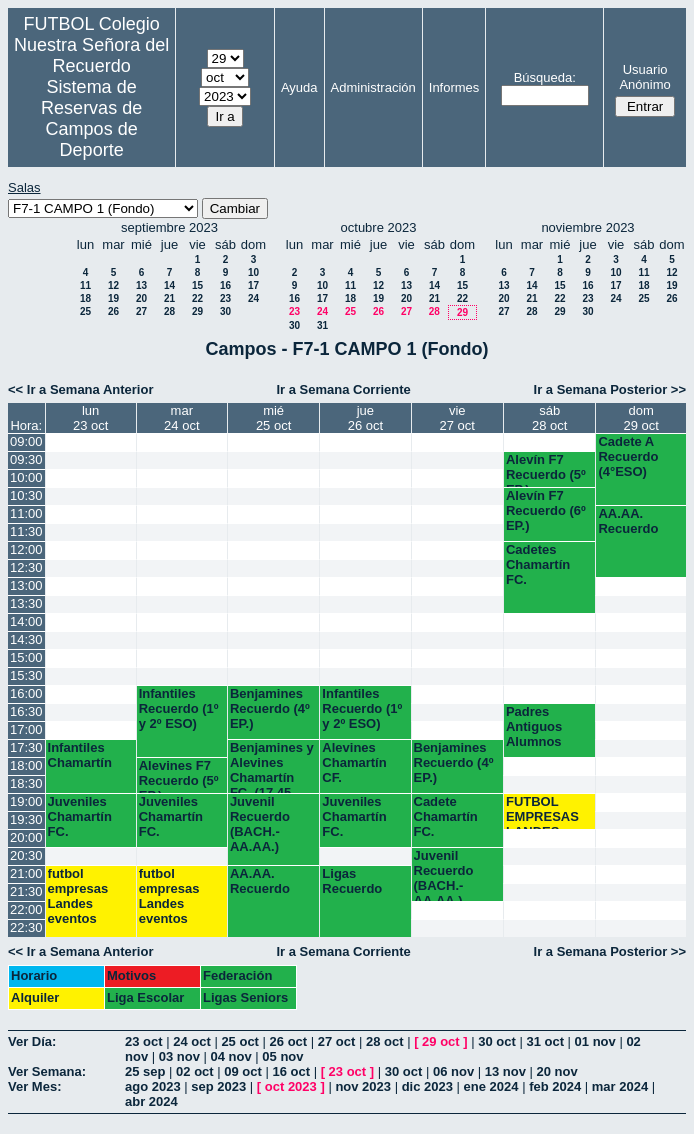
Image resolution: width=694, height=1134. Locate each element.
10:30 (26, 495)
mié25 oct (273, 418)
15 (197, 285)
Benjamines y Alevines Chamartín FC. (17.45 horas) (272, 766)
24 (253, 298)
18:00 (26, 765)
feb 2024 (555, 1086)
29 (197, 311)
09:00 (26, 441)
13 (141, 285)
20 (141, 298)
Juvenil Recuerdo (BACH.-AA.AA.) (260, 824)
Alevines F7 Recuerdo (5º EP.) (179, 775)
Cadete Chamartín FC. (446, 816)
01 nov (595, 1041)
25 (85, 311)
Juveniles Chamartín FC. (80, 816)
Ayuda (299, 87)
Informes (454, 87)
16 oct (291, 1071)
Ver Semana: (47, 1071)
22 (197, 298)
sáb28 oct (549, 418)
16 (225, 285)
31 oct (545, 1041)
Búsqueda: (545, 77)
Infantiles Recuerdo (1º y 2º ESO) (179, 708)
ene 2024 (491, 1086)
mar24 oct (181, 418)
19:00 (26, 801)
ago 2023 (153, 1086)
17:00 (26, 729)
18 (85, 298)
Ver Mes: (34, 1086)
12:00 (26, 549)
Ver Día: (32, 1041)
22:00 (26, 909)
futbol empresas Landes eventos (78, 896)
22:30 (26, 927)
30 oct (497, 1041)
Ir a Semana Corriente (343, 389)
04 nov (231, 1056)
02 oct (195, 1071)
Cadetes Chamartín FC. (538, 564)
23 (225, 298)
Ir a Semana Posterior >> (610, 389)
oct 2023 (291, 1086)
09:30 (26, 459)
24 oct (192, 1041)
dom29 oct (640, 418)
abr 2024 (151, 1101)
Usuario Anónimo (644, 77)
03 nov (179, 1056)
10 (253, 272)
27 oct (337, 1041)
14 (169, 285)
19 (113, 298)
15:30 (26, 675)
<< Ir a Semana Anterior (80, 389)
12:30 (26, 567)
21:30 (26, 891)
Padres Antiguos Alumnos (534, 726)
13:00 (26, 585)
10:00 (26, 477)
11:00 (26, 513)
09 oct (243, 1071)
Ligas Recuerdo (352, 881)
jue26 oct (365, 418)
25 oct (240, 1041)
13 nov (505, 1071)
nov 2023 (363, 1086)
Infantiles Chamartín (80, 755)
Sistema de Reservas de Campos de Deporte (91, 118)
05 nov (282, 1056)
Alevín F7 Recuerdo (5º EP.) (546, 469)
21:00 (26, 873)
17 (253, 285)
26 (113, 311)
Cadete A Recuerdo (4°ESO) (628, 456)
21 (169, 298)
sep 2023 (218, 1086)
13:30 (26, 603)
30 (225, 311)
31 (322, 325)
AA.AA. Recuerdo (628, 521)
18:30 (26, 783)
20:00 (26, 837)
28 (169, 311)
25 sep (145, 1071)
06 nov (453, 1071)
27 (141, 311)
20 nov (557, 1071)
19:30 (26, 819)
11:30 (26, 531)
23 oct (144, 1041)
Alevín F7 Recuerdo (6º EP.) (546, 510)
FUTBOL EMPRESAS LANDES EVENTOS (542, 811)
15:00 (26, 657)
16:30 (26, 711)
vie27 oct (457, 418)
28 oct (385, 1041)
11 (85, 285)
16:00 (26, 693)
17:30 (26, 747)
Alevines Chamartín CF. (354, 762)
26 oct (289, 1041)
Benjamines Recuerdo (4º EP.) (270, 708)
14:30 (26, 639)
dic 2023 (427, 1086)
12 (113, 285)
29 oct (441, 1041)
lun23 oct (90, 418)
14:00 (26, 621)
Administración (373, 87)
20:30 (26, 855)
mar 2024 (620, 1086)
